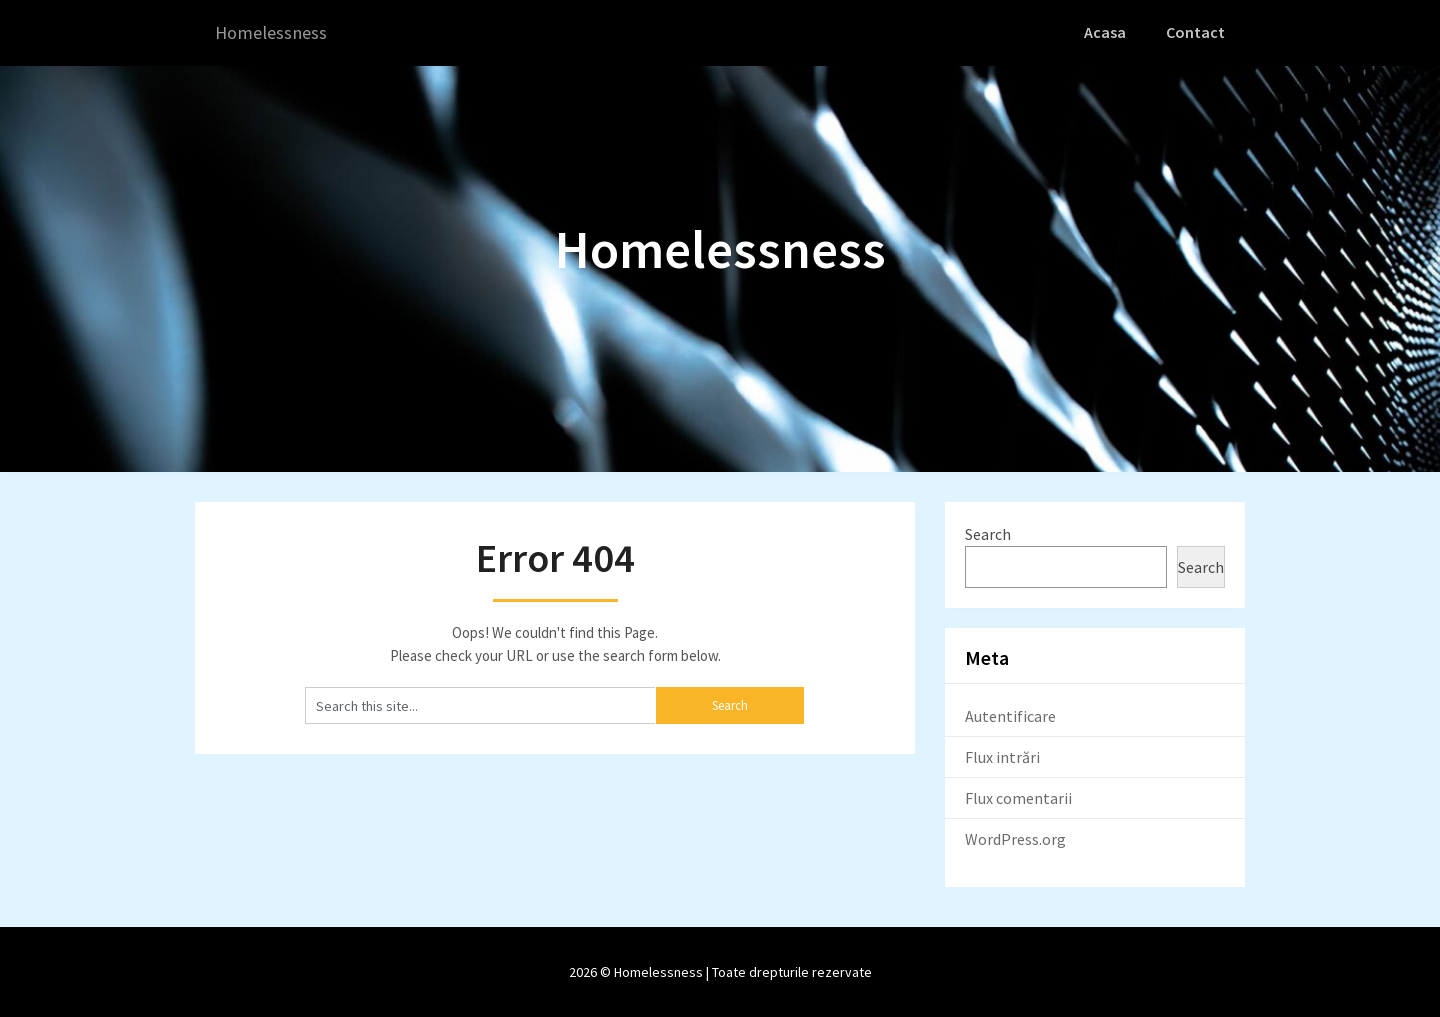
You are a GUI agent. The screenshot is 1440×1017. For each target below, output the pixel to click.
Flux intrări (1002, 756)
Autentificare (1010, 715)
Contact (1197, 32)
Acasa (1109, 32)
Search (988, 533)
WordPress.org (1015, 838)
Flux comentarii (1018, 797)
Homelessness (275, 32)
